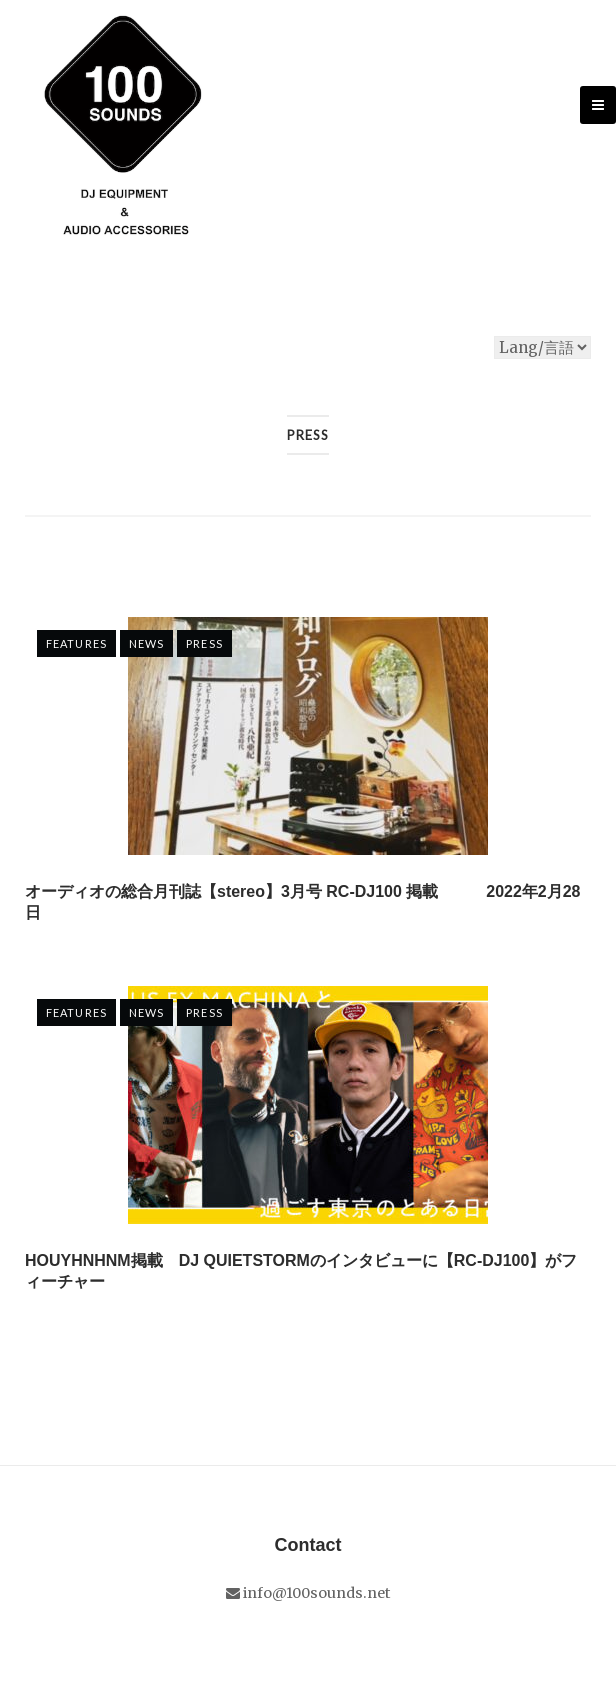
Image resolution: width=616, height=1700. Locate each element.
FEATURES (76, 643)
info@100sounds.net (308, 1593)
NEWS (146, 643)
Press (204, 643)
